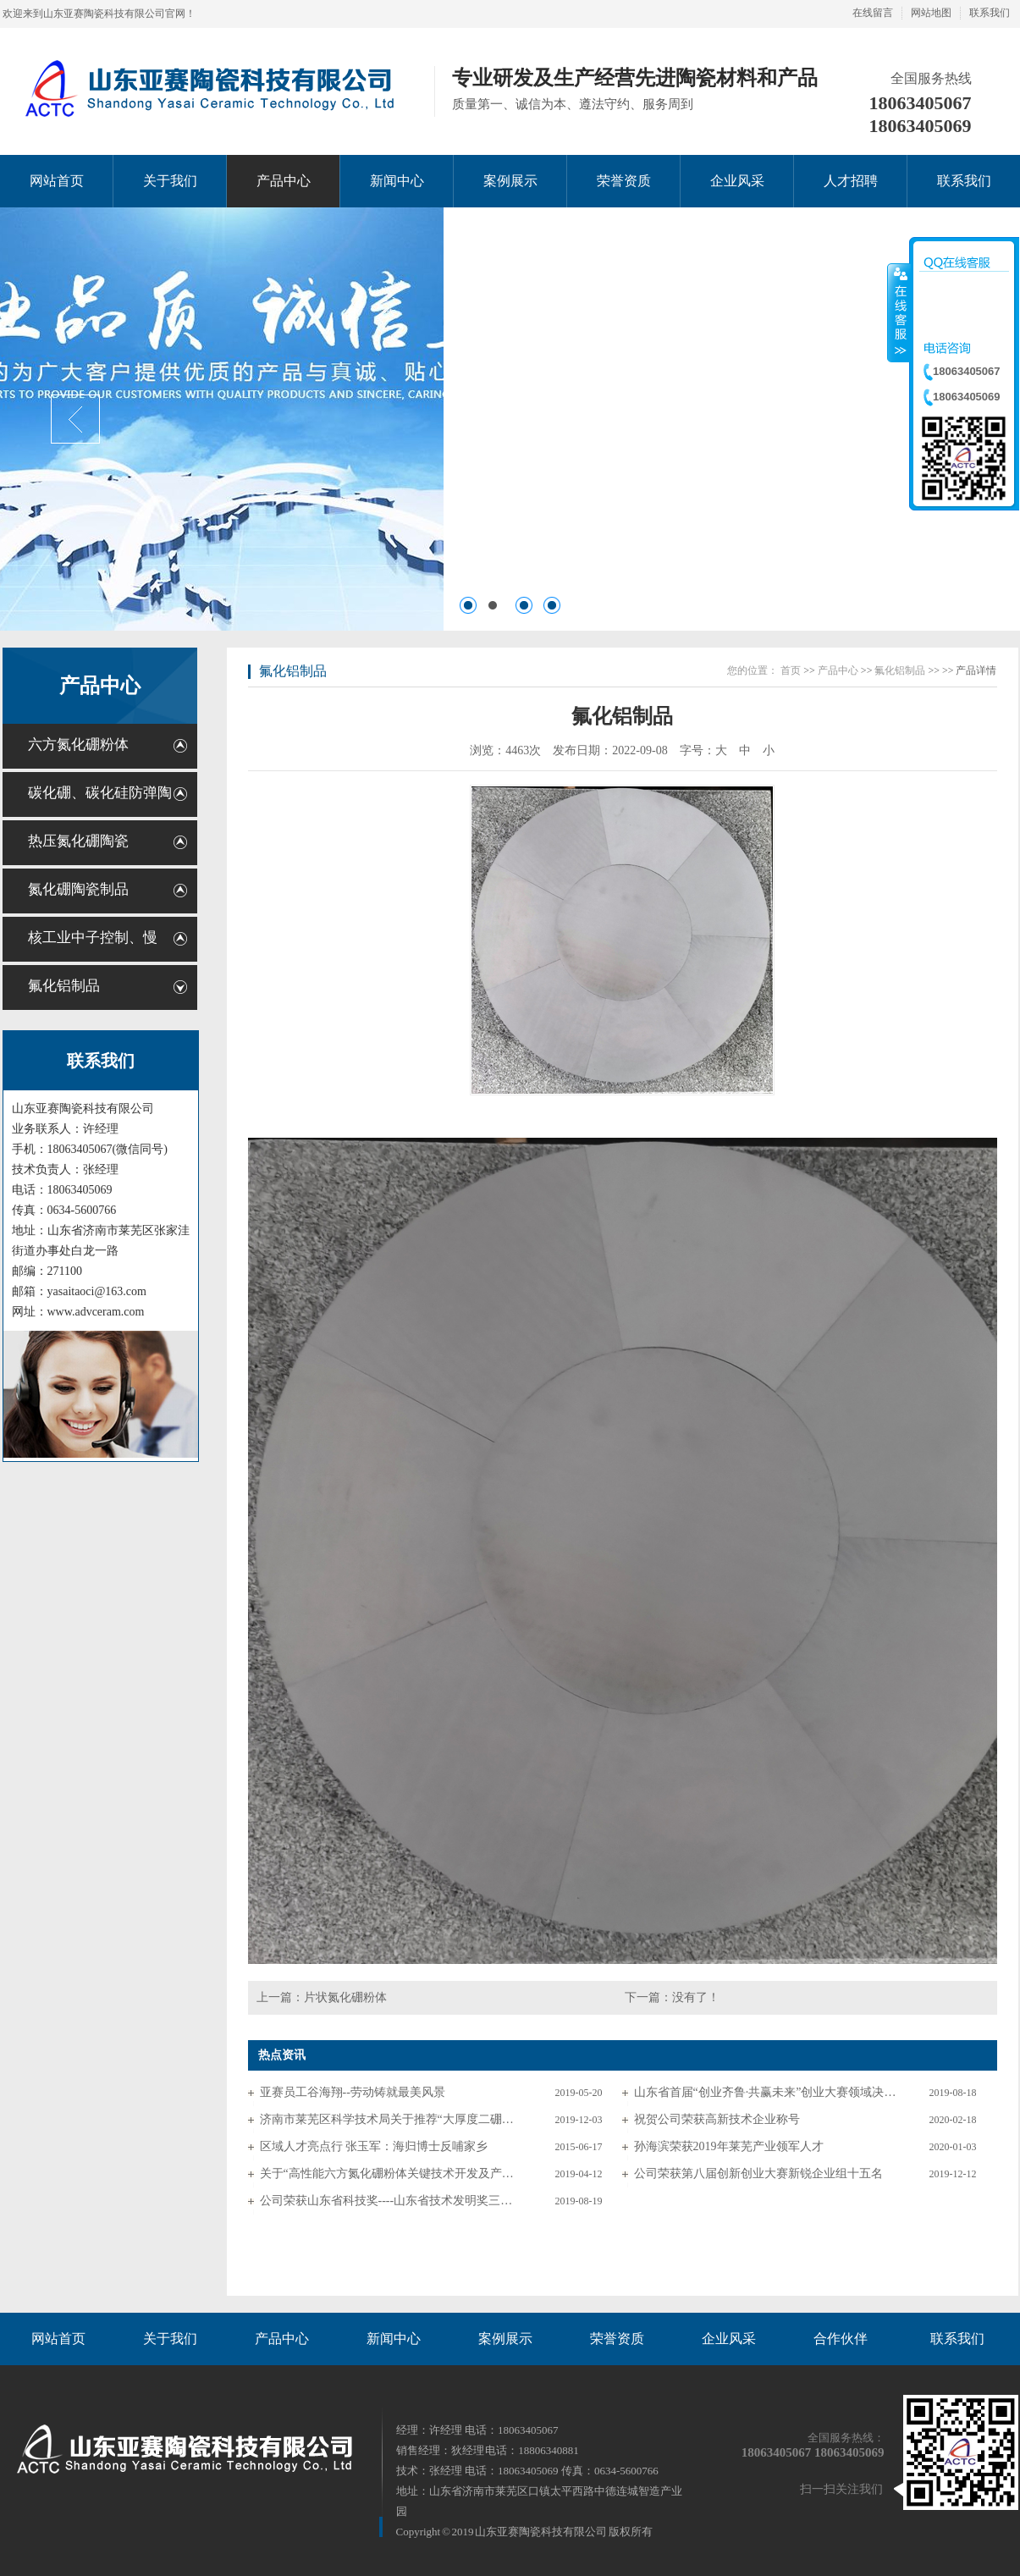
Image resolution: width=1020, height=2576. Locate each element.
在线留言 (872, 13)
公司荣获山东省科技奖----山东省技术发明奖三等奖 (391, 2200)
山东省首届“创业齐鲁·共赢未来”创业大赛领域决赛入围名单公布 (765, 2092)
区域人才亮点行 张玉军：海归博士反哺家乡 (374, 2146)
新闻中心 (394, 2338)
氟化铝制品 (64, 986)
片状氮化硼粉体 (345, 1997)
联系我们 (989, 13)
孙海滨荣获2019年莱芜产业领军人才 (729, 2146)
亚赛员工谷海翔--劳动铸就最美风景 (352, 2092)
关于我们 (170, 2338)
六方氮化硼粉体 (78, 744)
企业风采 (729, 2338)
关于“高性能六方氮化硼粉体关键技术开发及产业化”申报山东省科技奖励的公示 (391, 2173)
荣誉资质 (617, 2338)
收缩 (899, 312)
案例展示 (505, 2338)
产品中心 (100, 686)
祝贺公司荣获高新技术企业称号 (717, 2119)
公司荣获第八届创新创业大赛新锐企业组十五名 (758, 2173)
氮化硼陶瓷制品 (78, 889)
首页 (790, 670)
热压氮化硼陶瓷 (78, 841)
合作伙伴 (840, 2338)
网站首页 (58, 2338)
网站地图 (931, 13)
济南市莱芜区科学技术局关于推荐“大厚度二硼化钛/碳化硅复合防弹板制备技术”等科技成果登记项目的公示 (391, 2119)
